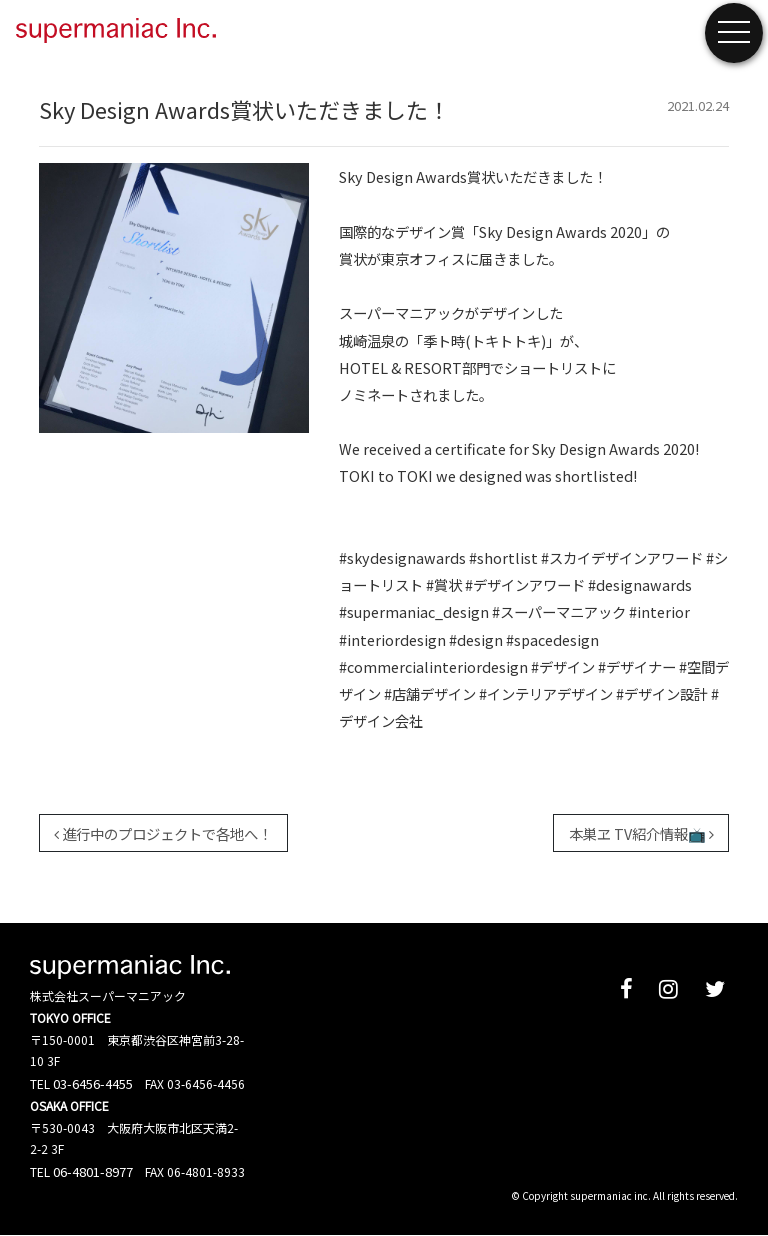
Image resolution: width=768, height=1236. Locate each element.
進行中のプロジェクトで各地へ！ (163, 833)
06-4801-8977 (93, 1171)
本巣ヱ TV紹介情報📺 (641, 833)
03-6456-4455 (93, 1083)
